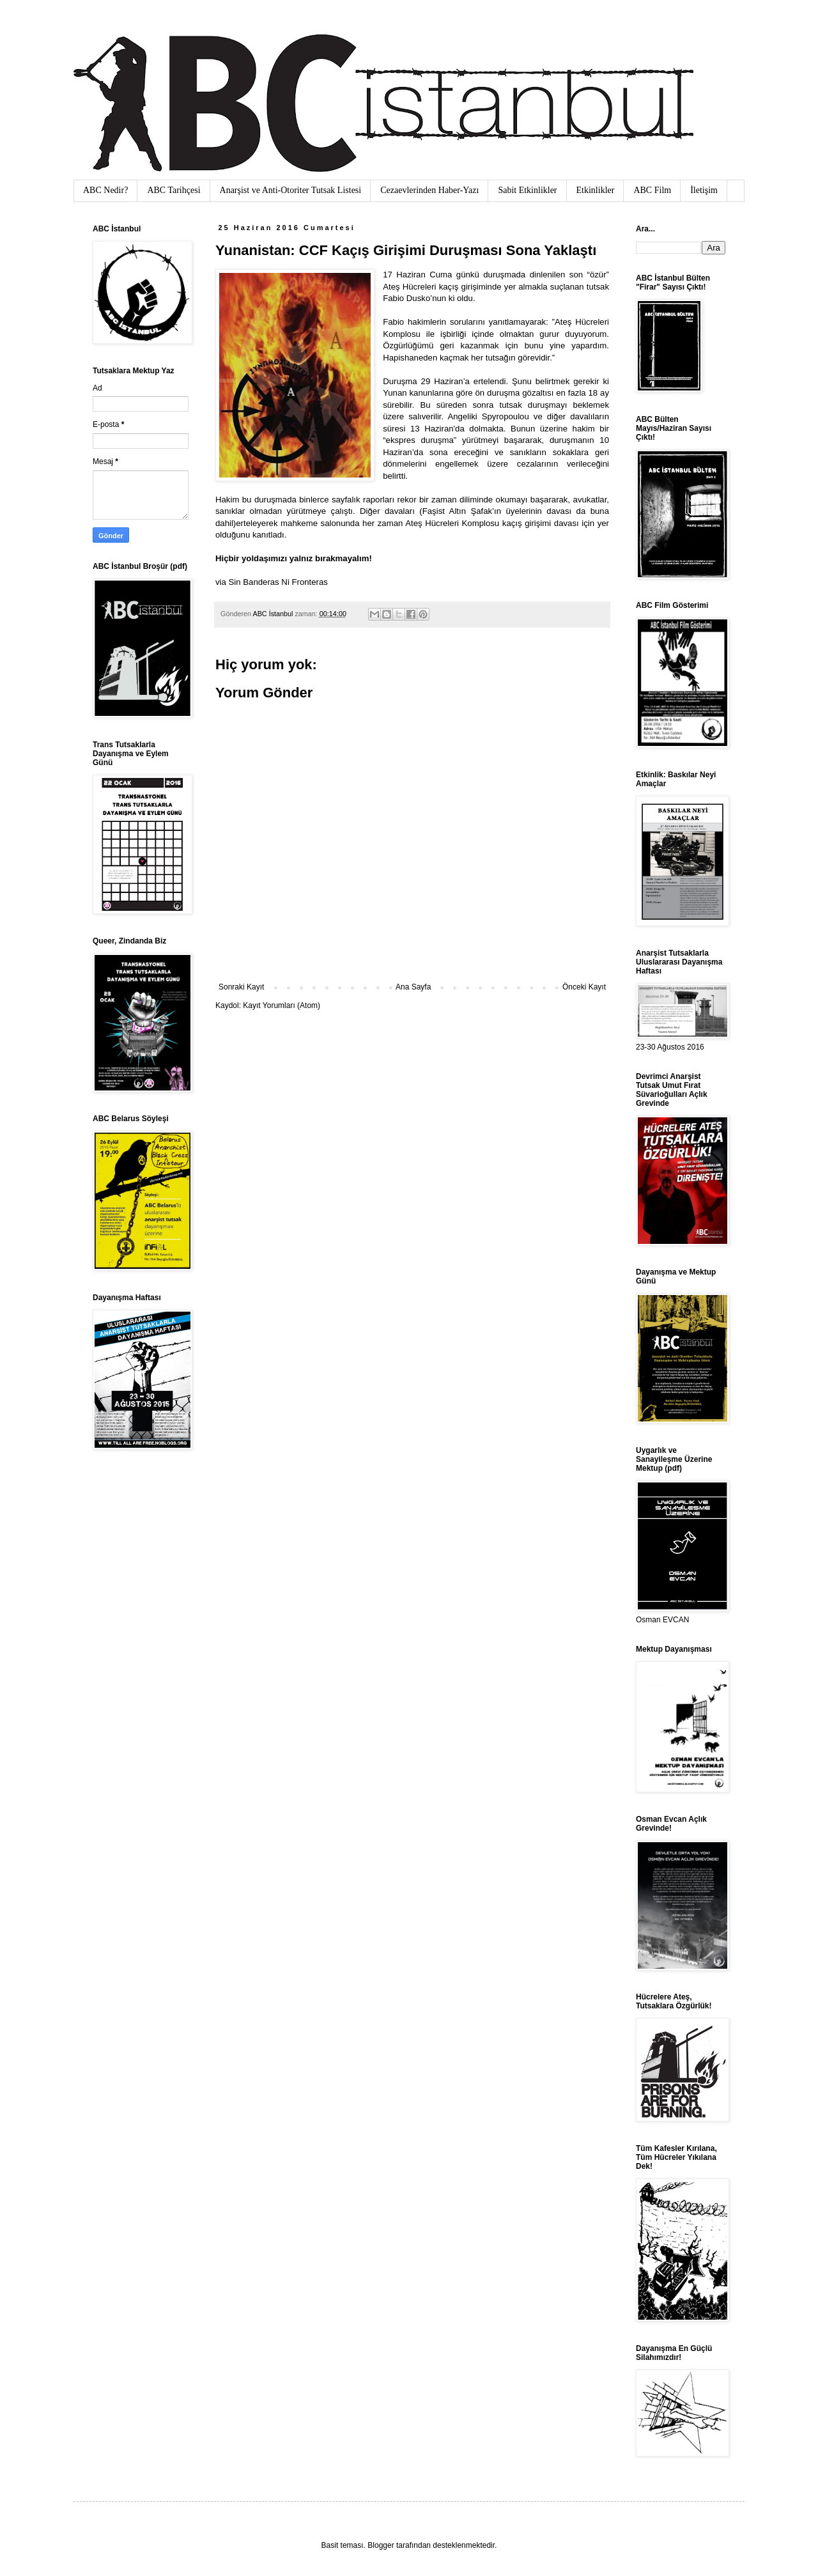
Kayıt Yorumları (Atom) (281, 1005)
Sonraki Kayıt (241, 986)
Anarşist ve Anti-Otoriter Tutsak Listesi (291, 190)
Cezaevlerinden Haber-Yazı (429, 190)
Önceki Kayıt (584, 986)
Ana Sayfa (413, 986)
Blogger (380, 2545)
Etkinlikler (595, 190)
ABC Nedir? (105, 190)
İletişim (704, 190)
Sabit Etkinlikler (527, 190)
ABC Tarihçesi (173, 190)
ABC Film (652, 190)
